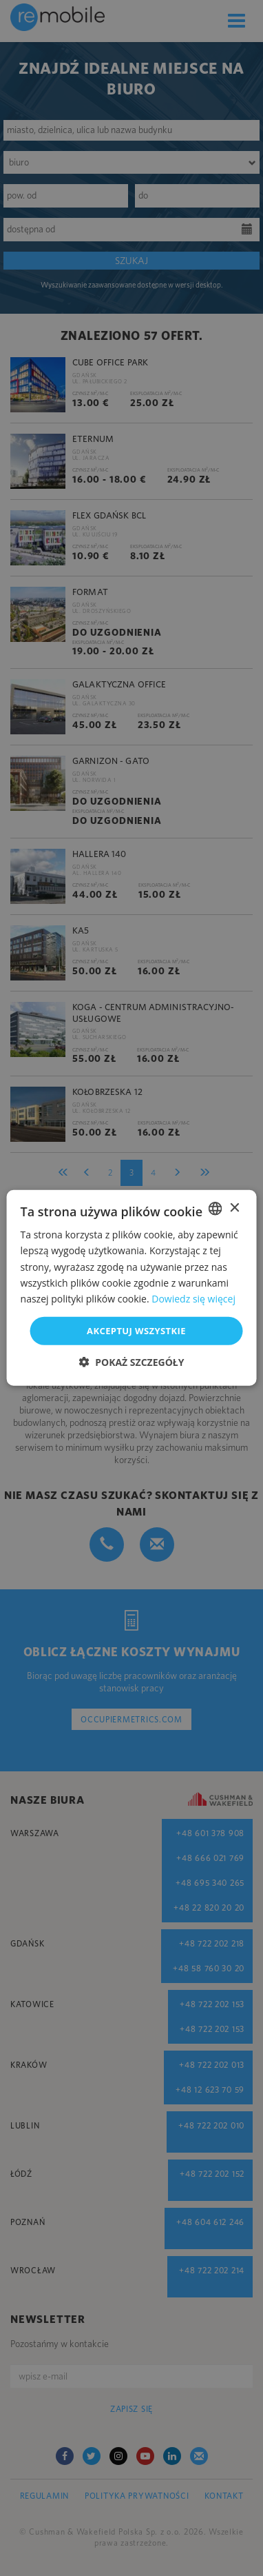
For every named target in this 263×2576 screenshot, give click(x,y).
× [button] (234, 1208)
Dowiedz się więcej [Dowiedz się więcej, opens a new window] (193, 1298)
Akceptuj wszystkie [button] (136, 1331)
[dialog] (131, 1288)
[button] (132, 1362)
